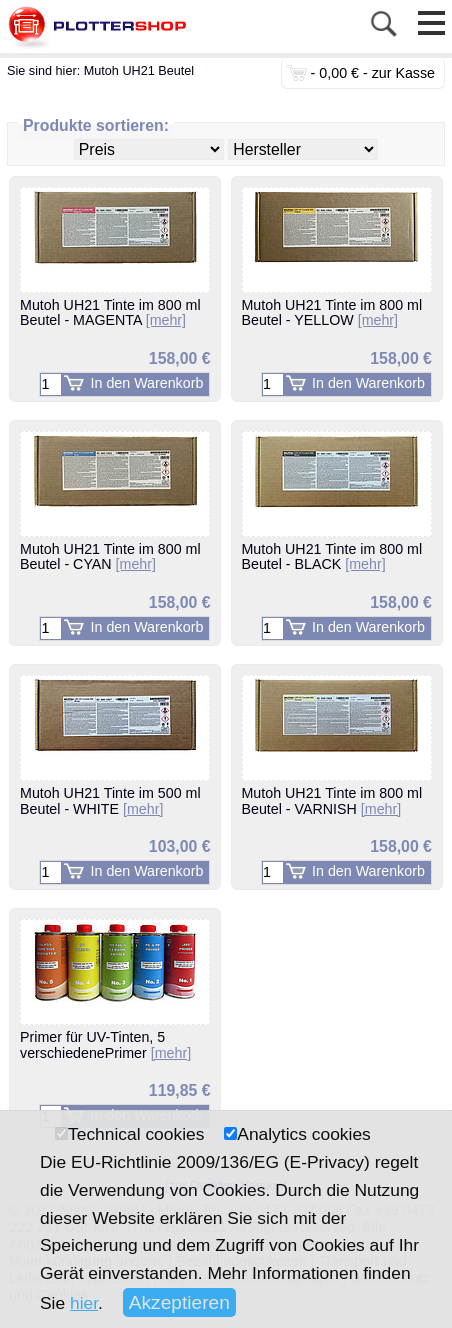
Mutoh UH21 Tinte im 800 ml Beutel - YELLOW (332, 313)
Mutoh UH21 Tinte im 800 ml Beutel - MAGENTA (110, 313)
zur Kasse (403, 73)
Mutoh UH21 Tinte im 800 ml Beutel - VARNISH (332, 801)
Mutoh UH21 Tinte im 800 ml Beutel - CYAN (110, 557)
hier (84, 1303)
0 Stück (297, 73)
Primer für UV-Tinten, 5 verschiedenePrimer (105, 1045)
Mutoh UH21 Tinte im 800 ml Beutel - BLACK (332, 557)
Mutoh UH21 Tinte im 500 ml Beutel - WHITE (110, 801)
